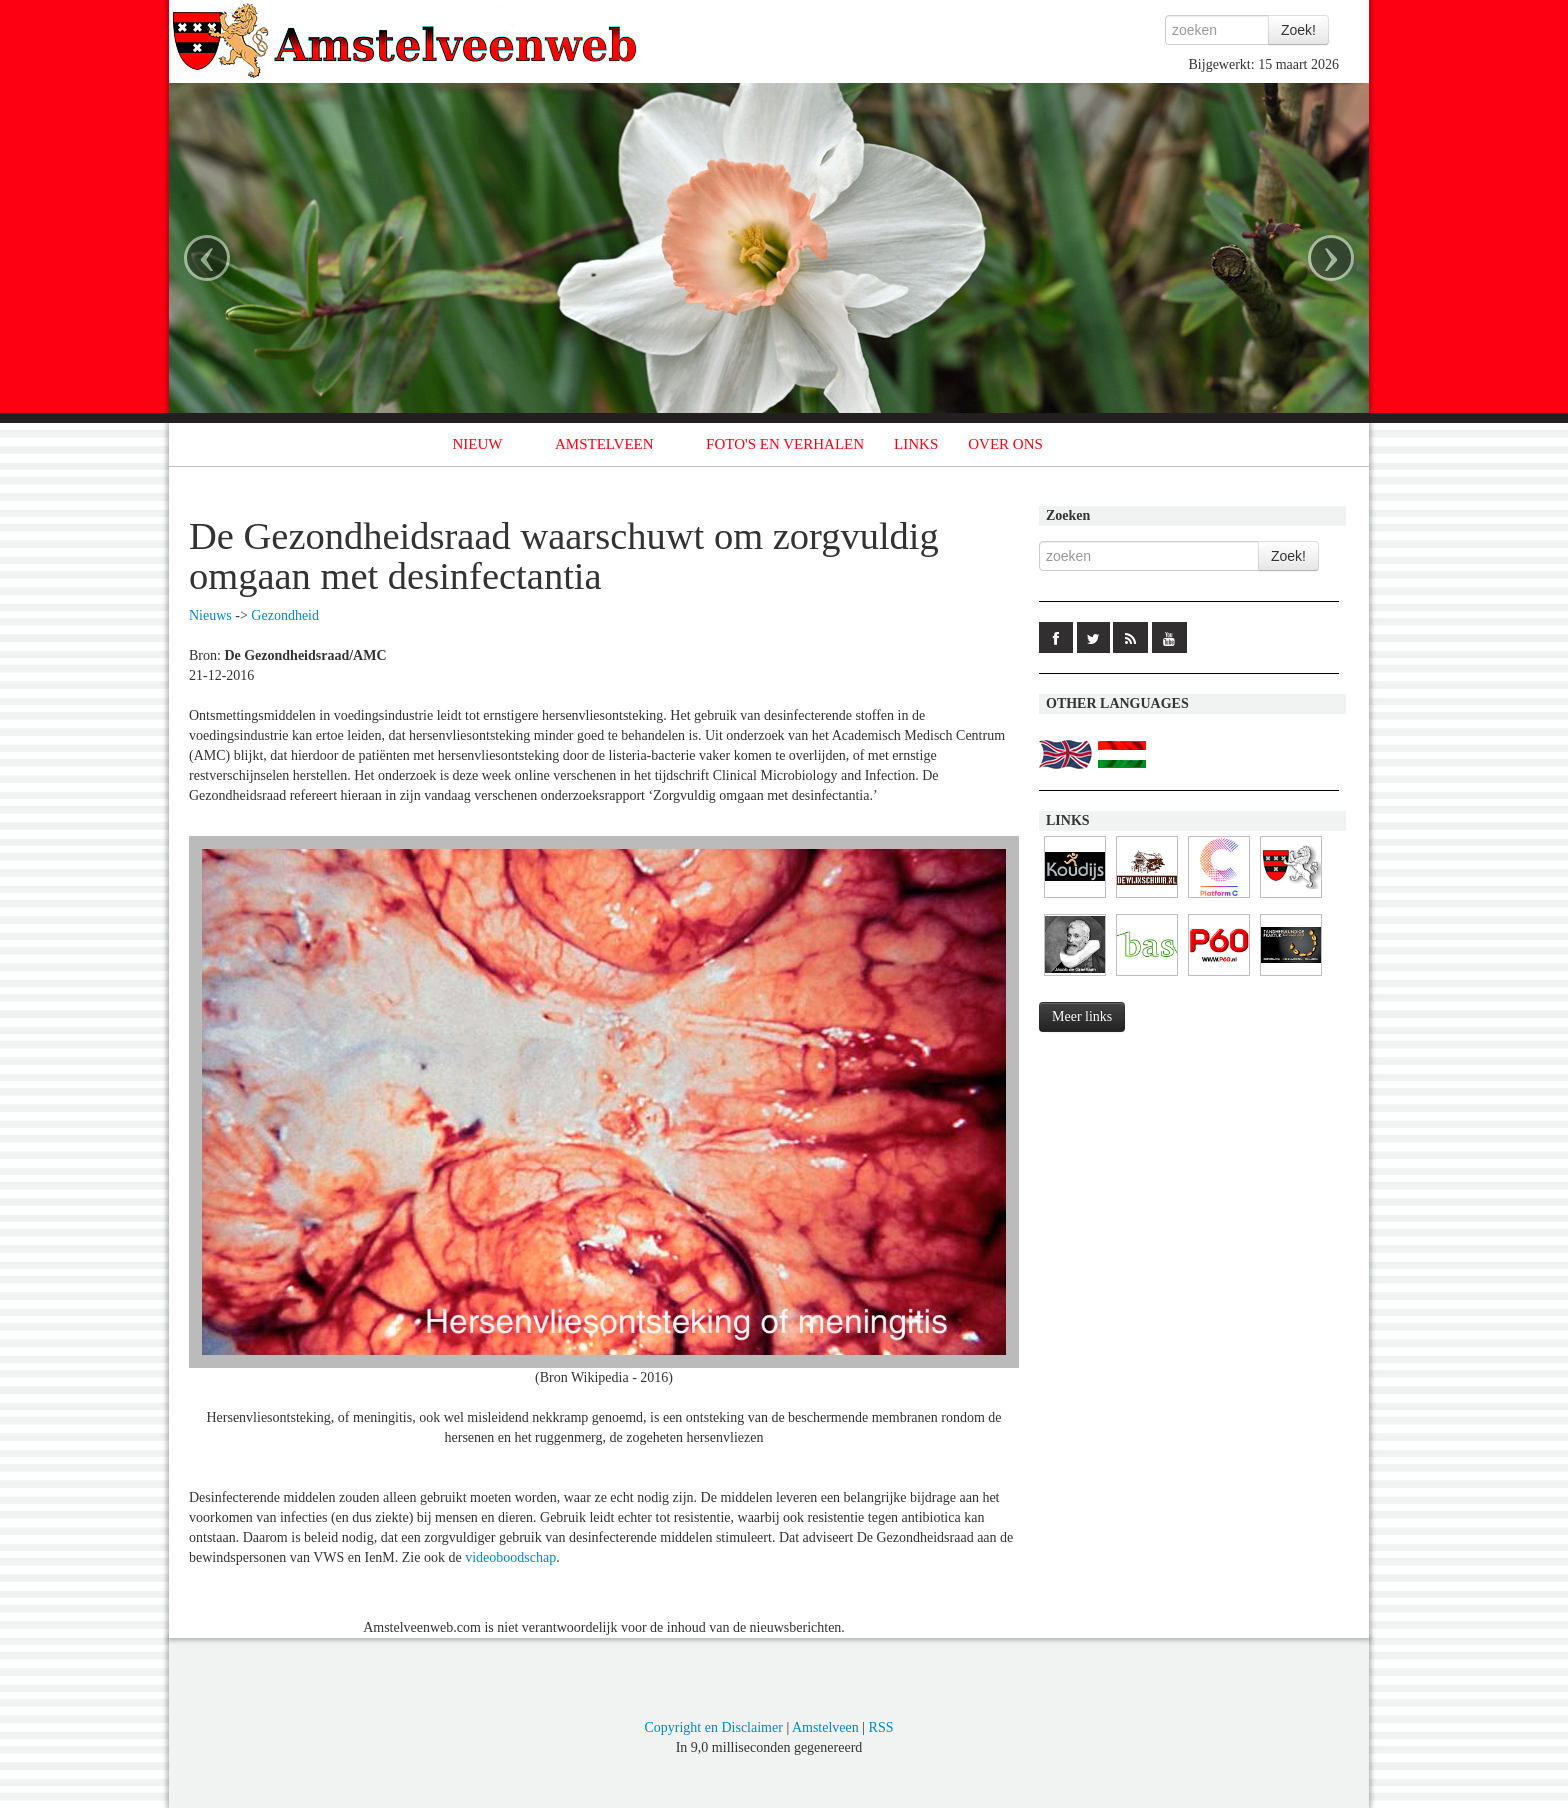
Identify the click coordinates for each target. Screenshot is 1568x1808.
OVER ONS (1005, 444)
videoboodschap (510, 1557)
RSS (881, 1727)
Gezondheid (285, 615)
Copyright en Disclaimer (713, 1727)
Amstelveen (825, 1727)
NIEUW (478, 444)
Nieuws (210, 615)
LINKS (916, 444)
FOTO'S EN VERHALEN (785, 444)
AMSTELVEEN (604, 444)
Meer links (1082, 1016)
